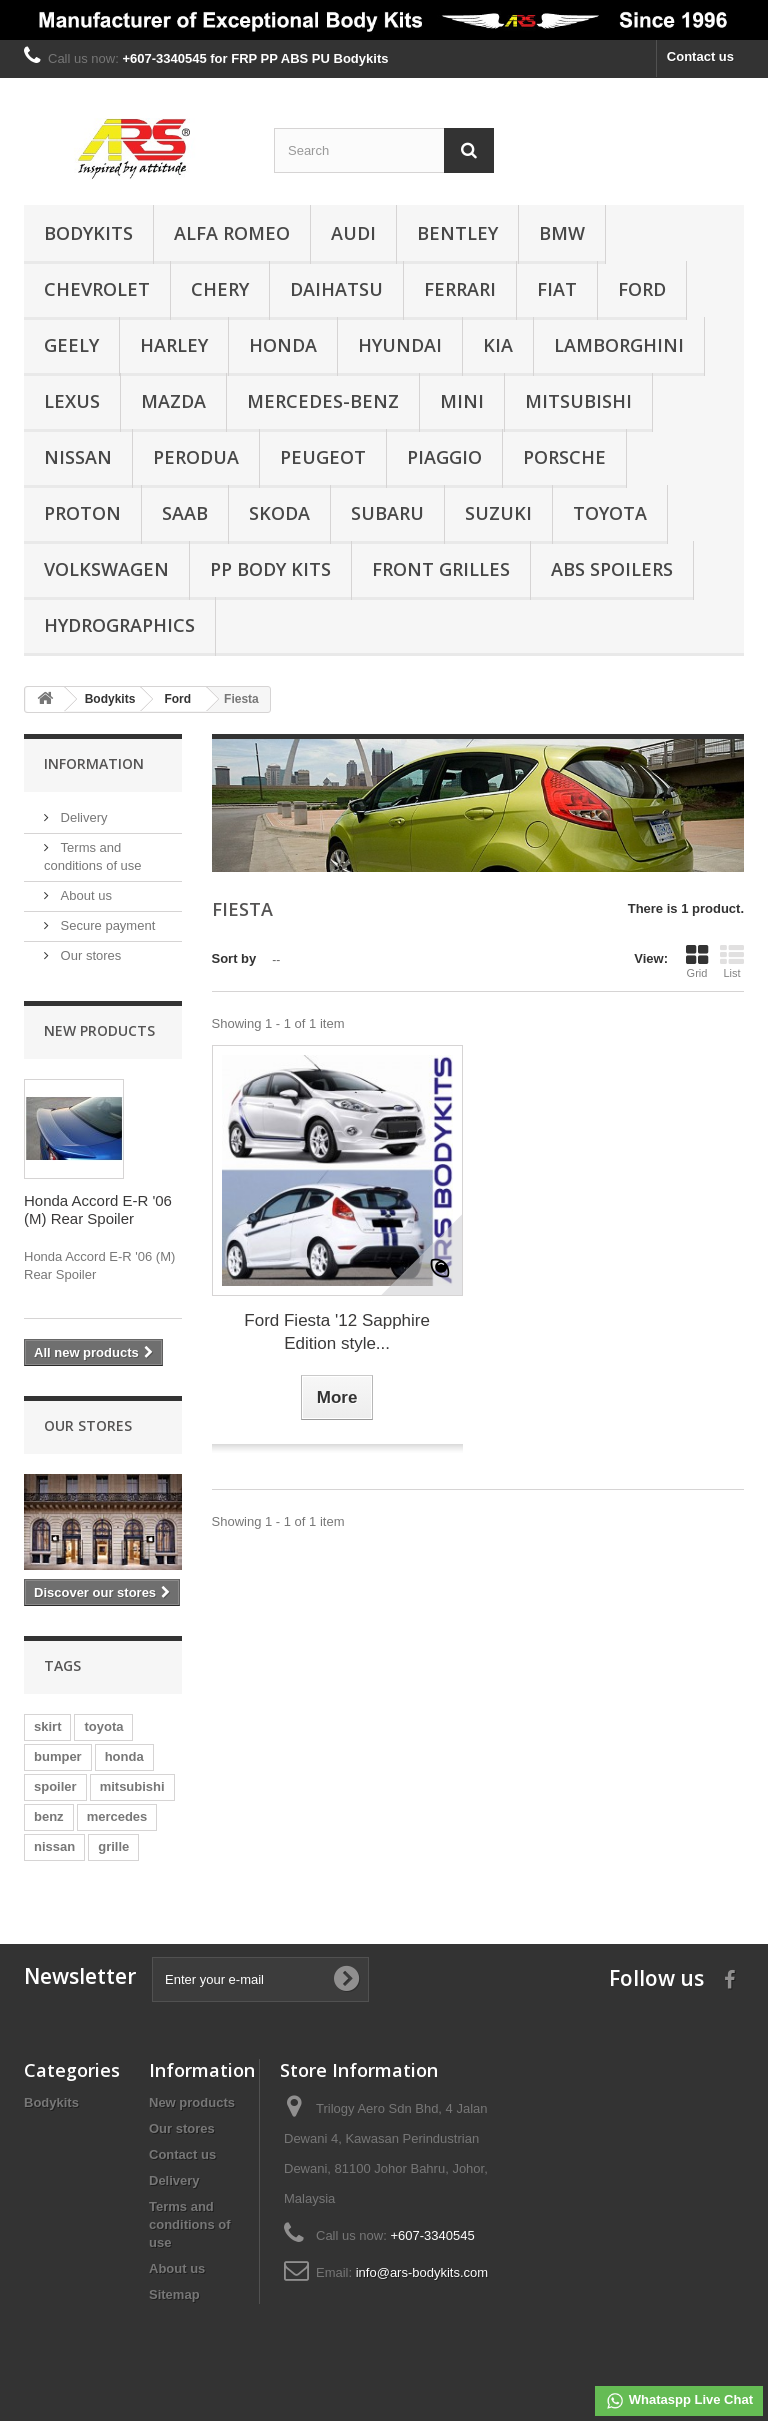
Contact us (700, 56)
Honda (283, 345)
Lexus (72, 401)
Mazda (173, 401)
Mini (462, 401)
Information (94, 763)
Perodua (196, 457)
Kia (498, 345)
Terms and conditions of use (190, 2224)
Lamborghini (619, 345)
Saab (185, 513)
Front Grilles (441, 569)
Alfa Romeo (232, 233)
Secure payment (106, 925)
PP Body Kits (270, 569)
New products (99, 1030)
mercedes (117, 1816)
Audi (353, 233)
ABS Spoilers (612, 569)
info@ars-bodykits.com (422, 2272)
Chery (220, 289)
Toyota (610, 513)
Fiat (557, 289)
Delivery (82, 817)
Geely (71, 345)
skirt (47, 1726)
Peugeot (323, 457)
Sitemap (174, 2294)
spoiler (55, 1786)
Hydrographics (119, 625)
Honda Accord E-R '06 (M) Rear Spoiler (98, 1209)
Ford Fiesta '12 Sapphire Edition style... (337, 1332)
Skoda (279, 513)
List (732, 961)
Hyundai (400, 345)
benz (49, 1816)
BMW (562, 233)
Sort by (234, 958)
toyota (103, 1726)
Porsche (564, 457)
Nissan (78, 457)
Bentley (457, 233)
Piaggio (444, 457)
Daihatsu (336, 289)
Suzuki (498, 513)
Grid (697, 961)
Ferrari (460, 289)
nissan (54, 1846)
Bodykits (88, 233)
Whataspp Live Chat (679, 2401)
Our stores (89, 955)
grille (113, 1846)
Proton (82, 513)
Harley (174, 345)
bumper (58, 1756)
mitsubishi (132, 1786)
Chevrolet (97, 289)
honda (124, 1756)
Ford (642, 289)
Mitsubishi (578, 401)
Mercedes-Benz (323, 401)
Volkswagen (106, 569)
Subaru (387, 513)
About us (84, 895)
